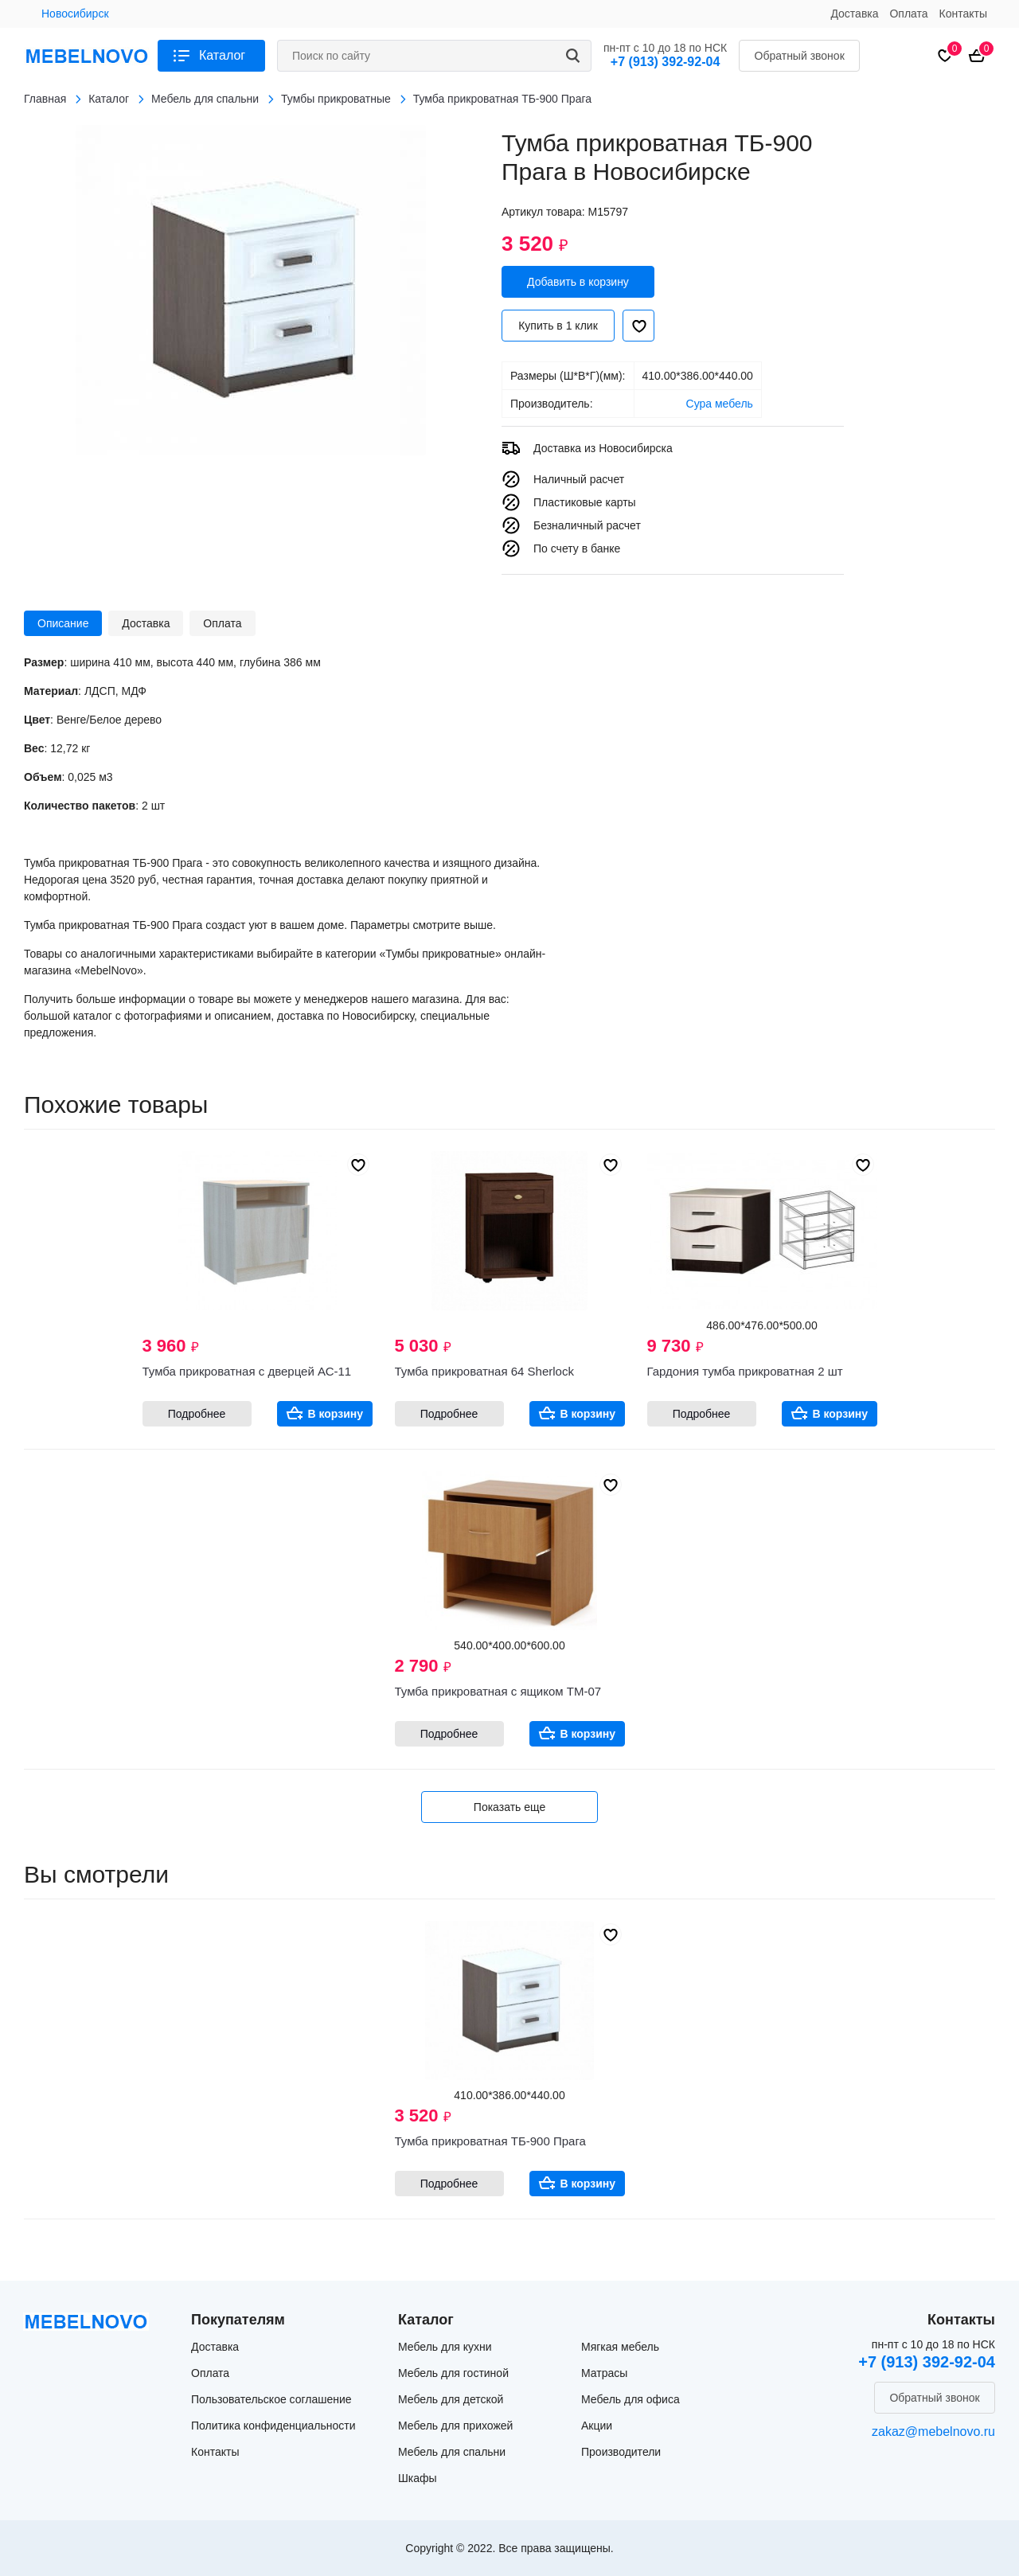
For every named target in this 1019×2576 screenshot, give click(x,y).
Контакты (963, 13)
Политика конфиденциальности (273, 2425)
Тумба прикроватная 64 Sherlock (484, 1371)
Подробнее (197, 1413)
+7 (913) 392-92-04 (665, 61)
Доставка (854, 13)
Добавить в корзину (578, 281)
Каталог (222, 55)
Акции (596, 2425)
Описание (62, 623)
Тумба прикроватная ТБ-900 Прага (490, 2141)
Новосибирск (75, 13)
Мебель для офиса (630, 2399)
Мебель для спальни (452, 2451)
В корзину (336, 1413)
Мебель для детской (450, 2399)
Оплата (908, 13)
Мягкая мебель (620, 2346)
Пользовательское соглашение (271, 2399)
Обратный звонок (800, 55)
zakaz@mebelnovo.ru (933, 2431)
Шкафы (417, 2478)
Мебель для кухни (445, 2346)
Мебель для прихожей (455, 2425)
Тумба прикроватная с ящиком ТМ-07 (498, 1691)
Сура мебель (719, 403)
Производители (621, 2451)
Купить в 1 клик (558, 325)
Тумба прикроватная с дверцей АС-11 (247, 1371)
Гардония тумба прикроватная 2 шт (745, 1371)
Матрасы (604, 2373)
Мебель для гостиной (453, 2373)
